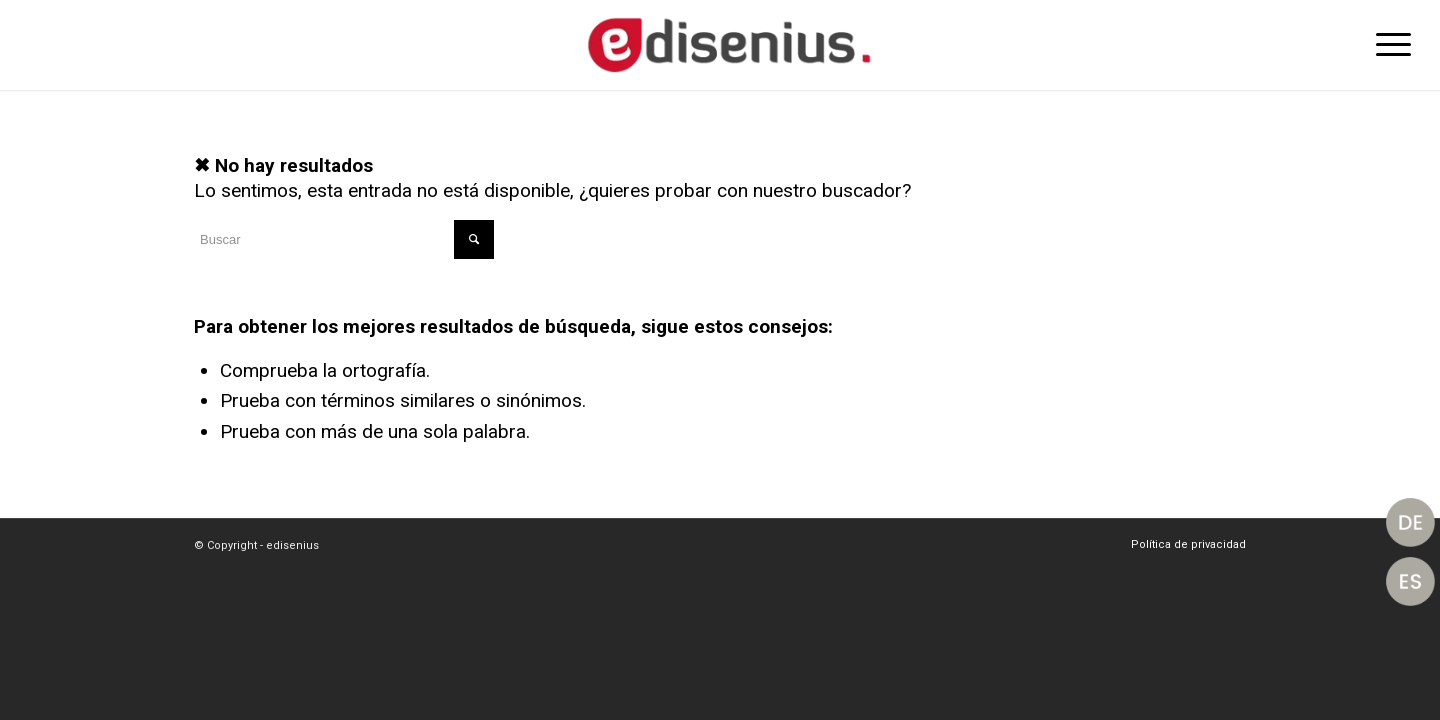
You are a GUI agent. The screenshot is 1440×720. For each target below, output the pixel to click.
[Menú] (1387, 45)
